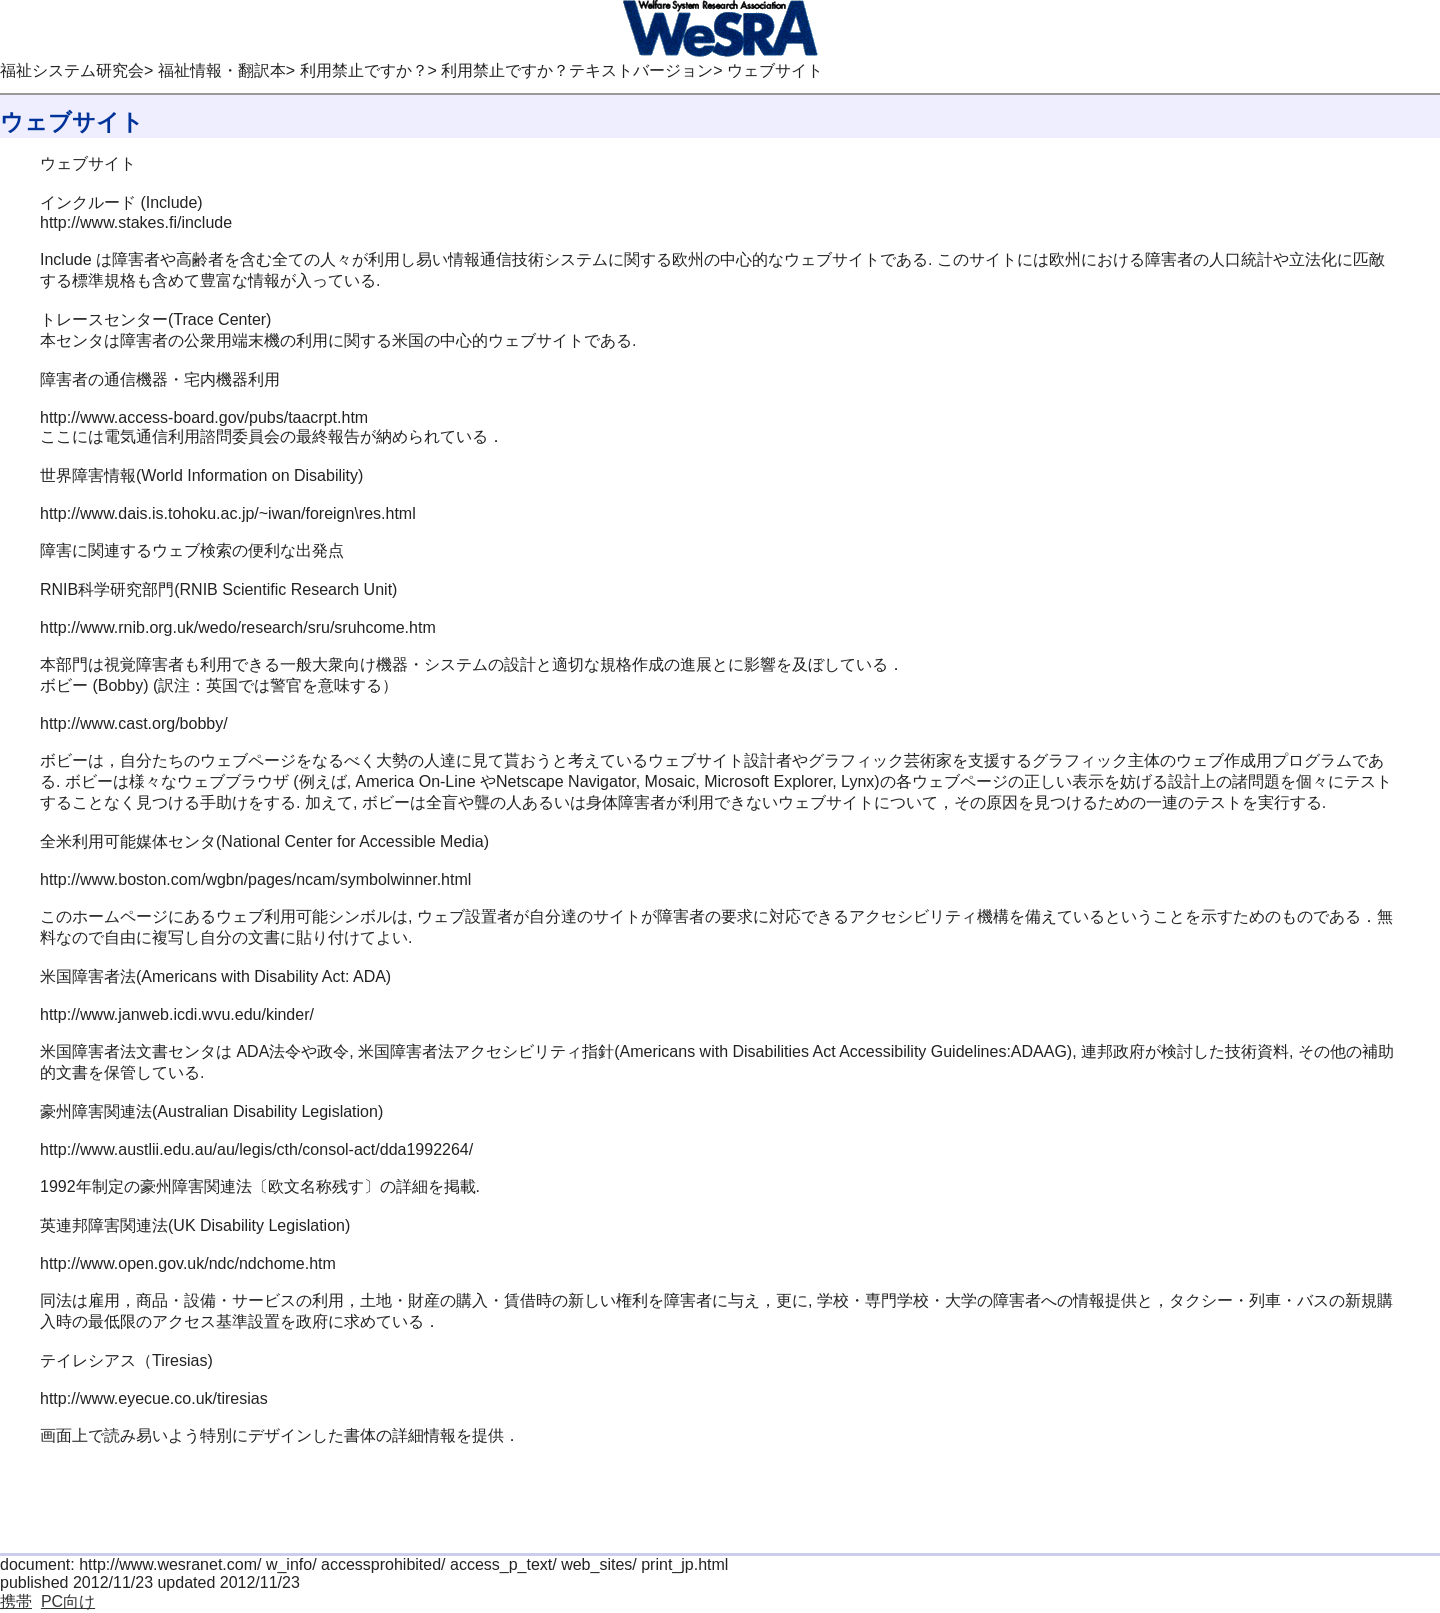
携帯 (16, 1601)
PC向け (68, 1601)
